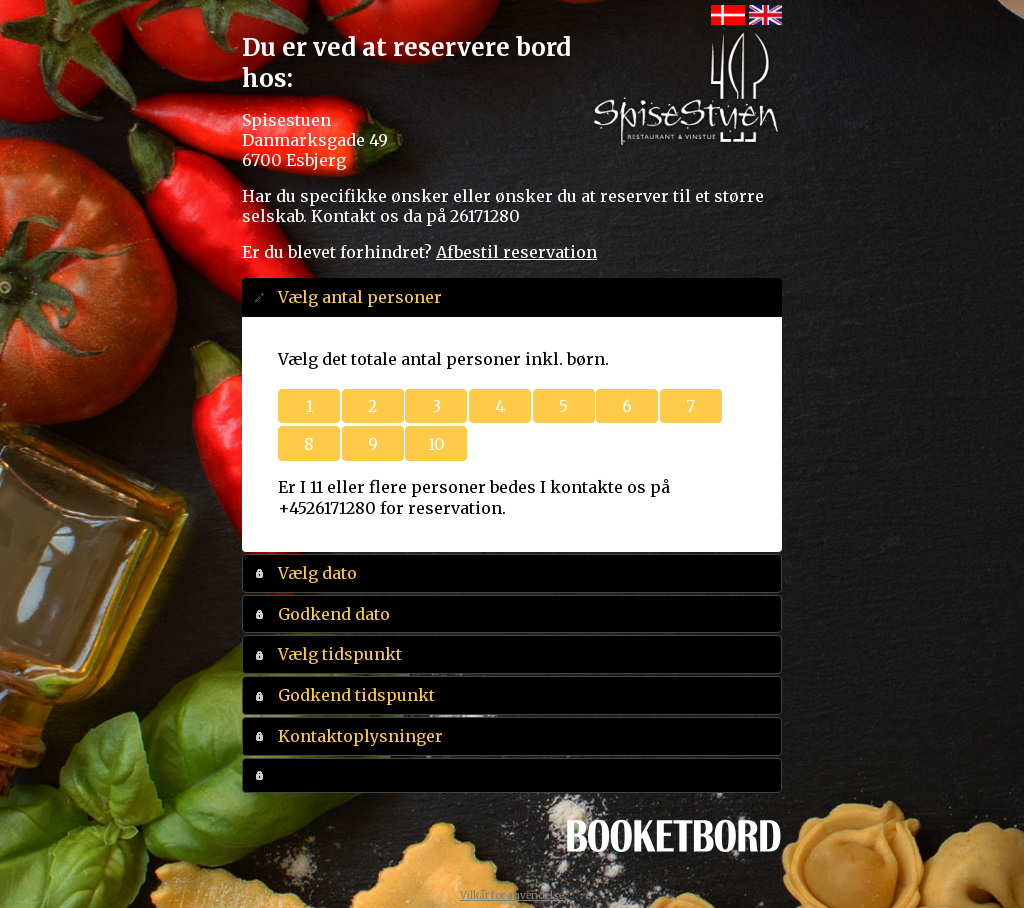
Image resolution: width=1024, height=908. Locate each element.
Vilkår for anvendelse (512, 895)
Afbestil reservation (516, 252)
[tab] (512, 297)
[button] (309, 406)
